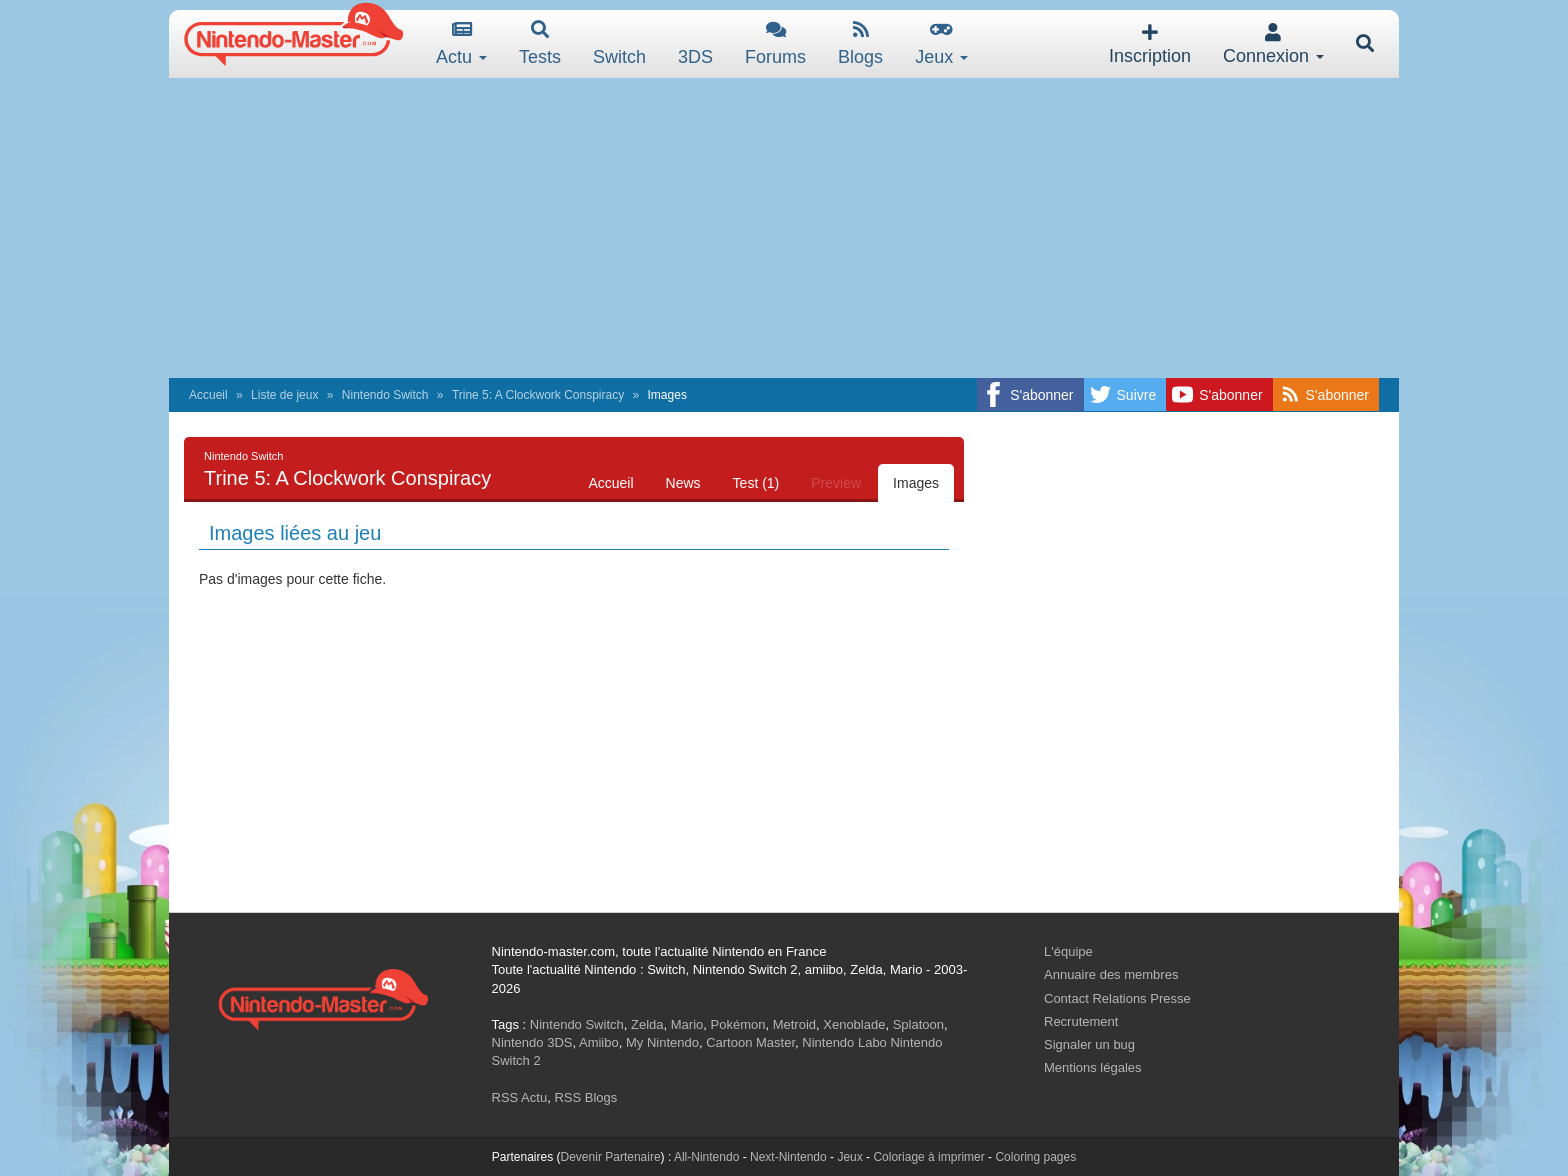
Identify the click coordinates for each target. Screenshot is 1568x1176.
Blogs (860, 43)
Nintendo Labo (844, 1042)
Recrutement (1081, 1021)
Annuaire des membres (1111, 974)
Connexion (1273, 44)
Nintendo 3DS (532, 1042)
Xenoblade (854, 1024)
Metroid (794, 1024)
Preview (836, 483)
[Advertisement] (784, 228)
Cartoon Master (750, 1042)
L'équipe (1068, 951)
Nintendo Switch (385, 395)
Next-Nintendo (788, 1157)
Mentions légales (1093, 1067)
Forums (775, 43)
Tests (540, 43)
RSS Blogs (585, 1097)
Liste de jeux (284, 395)
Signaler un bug (1089, 1044)
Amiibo (599, 1042)
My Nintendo (662, 1042)
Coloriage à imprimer (928, 1157)
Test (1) (756, 483)
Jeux (941, 43)
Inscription (1150, 44)
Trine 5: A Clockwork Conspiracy (538, 395)
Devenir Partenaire (611, 1157)
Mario (687, 1024)
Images (916, 483)
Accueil (208, 395)
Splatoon (918, 1024)
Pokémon (738, 1024)
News (683, 483)
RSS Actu (520, 1097)
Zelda (647, 1024)
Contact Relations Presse (1117, 998)
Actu (461, 43)
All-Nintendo (706, 1157)
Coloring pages (1035, 1157)
